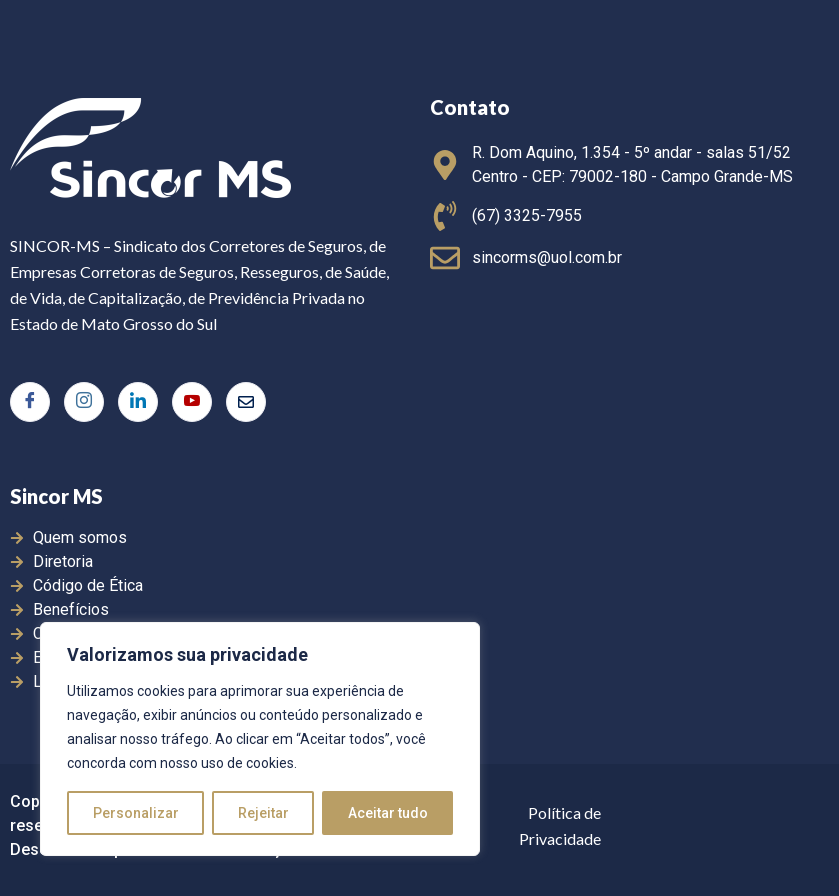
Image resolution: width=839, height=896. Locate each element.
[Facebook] (30, 402)
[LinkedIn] (138, 402)
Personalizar (136, 813)
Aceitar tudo (388, 813)
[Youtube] (192, 402)
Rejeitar (263, 813)
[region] (260, 739)
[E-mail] (246, 402)
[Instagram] (84, 402)
